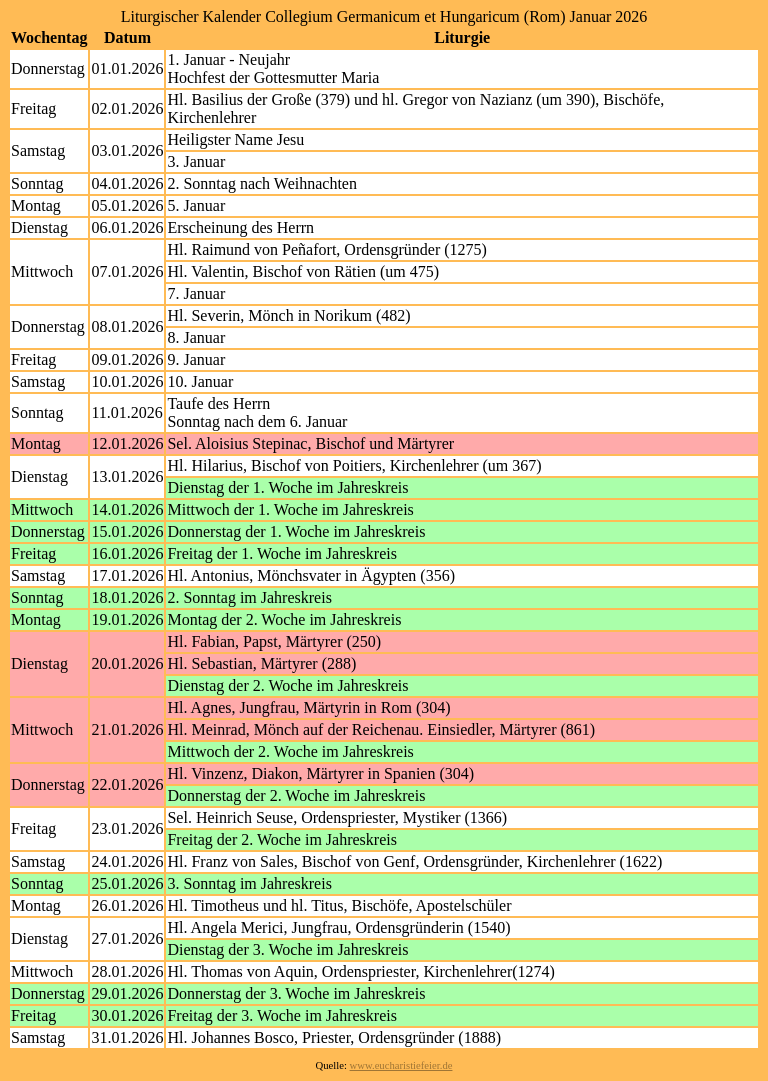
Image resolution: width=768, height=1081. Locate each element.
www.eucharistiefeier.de (401, 1065)
